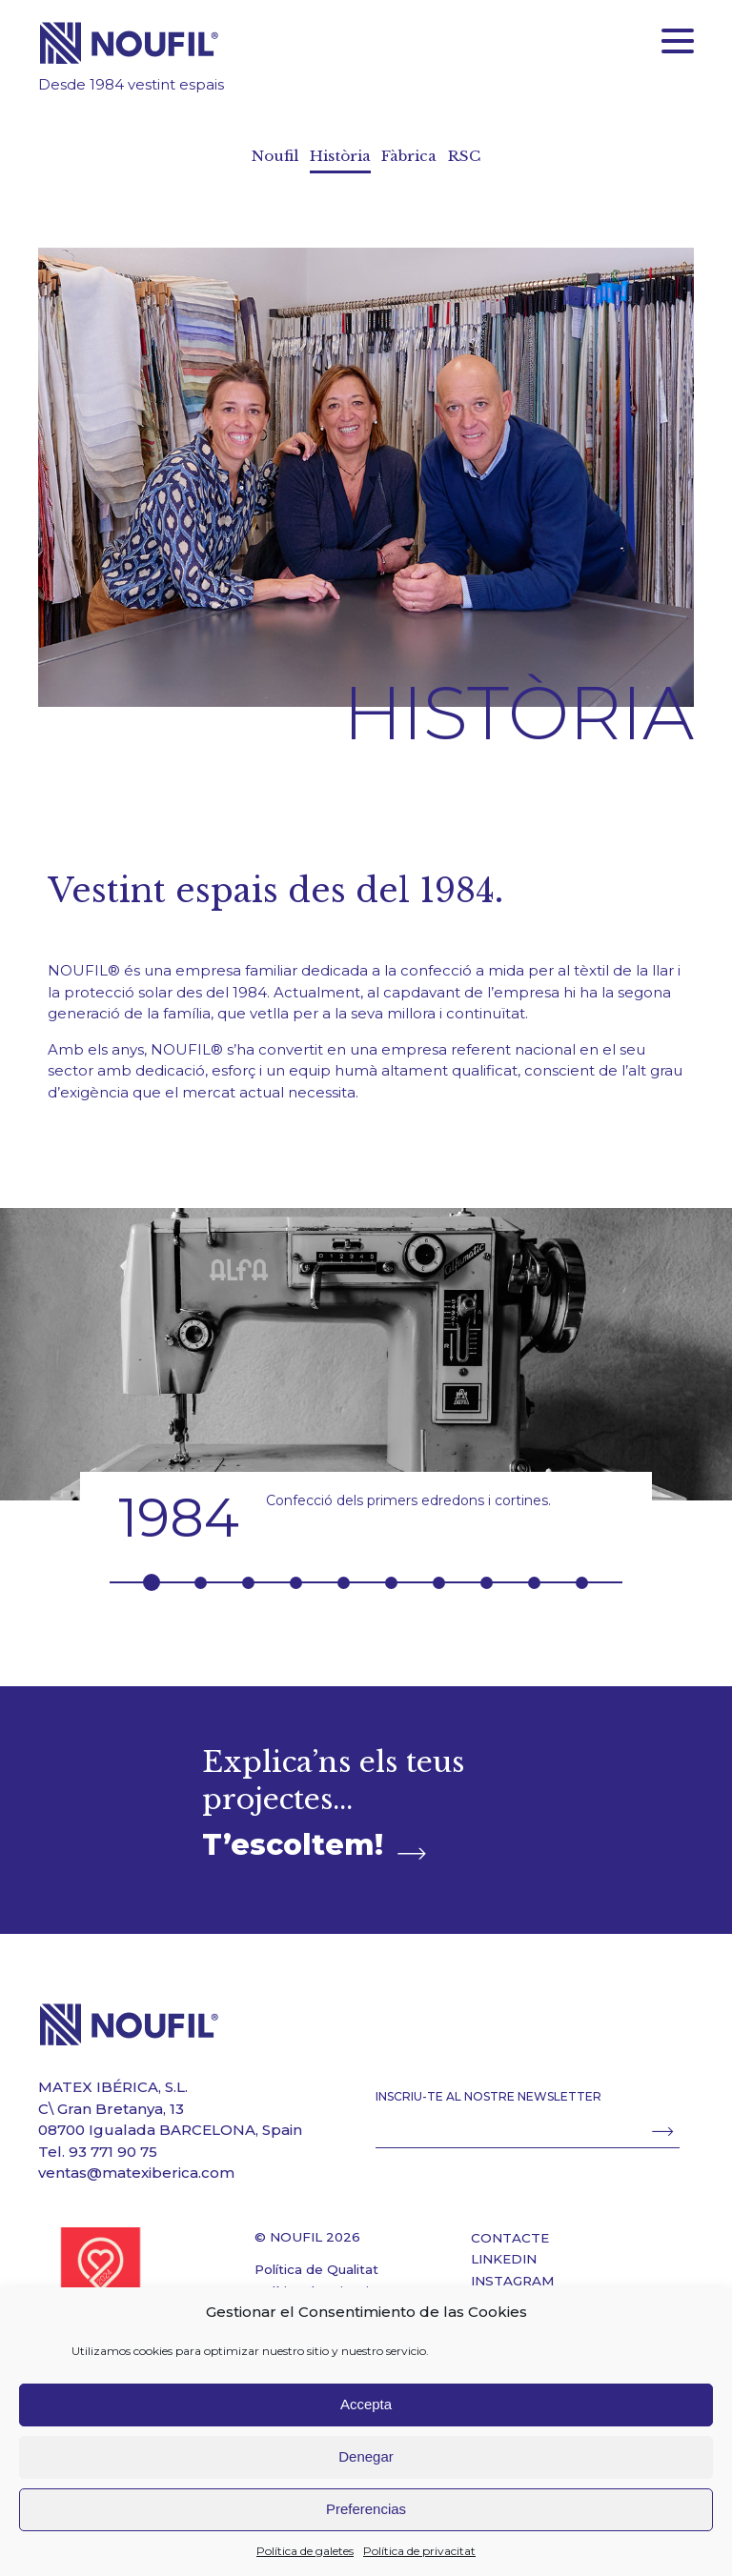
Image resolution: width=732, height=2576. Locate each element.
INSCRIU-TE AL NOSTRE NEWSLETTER (488, 2089)
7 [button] (439, 1574)
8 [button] (486, 1574)
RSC (465, 156)
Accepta (366, 2404)
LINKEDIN (504, 2251)
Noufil (274, 156)
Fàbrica (410, 156)
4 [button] (296, 1574)
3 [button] (248, 1574)
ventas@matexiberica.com (136, 2165)
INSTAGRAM (512, 2272)
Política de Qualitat (316, 2261)
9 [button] (534, 1574)
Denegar (366, 2456)
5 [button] (343, 1574)
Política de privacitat (419, 2551)
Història (340, 156)
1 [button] (151, 1574)
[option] (366, 1368)
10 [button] (582, 1574)
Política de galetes (305, 2551)
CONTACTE (510, 2229)
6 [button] (391, 1574)
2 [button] (200, 1574)
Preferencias (366, 2509)
